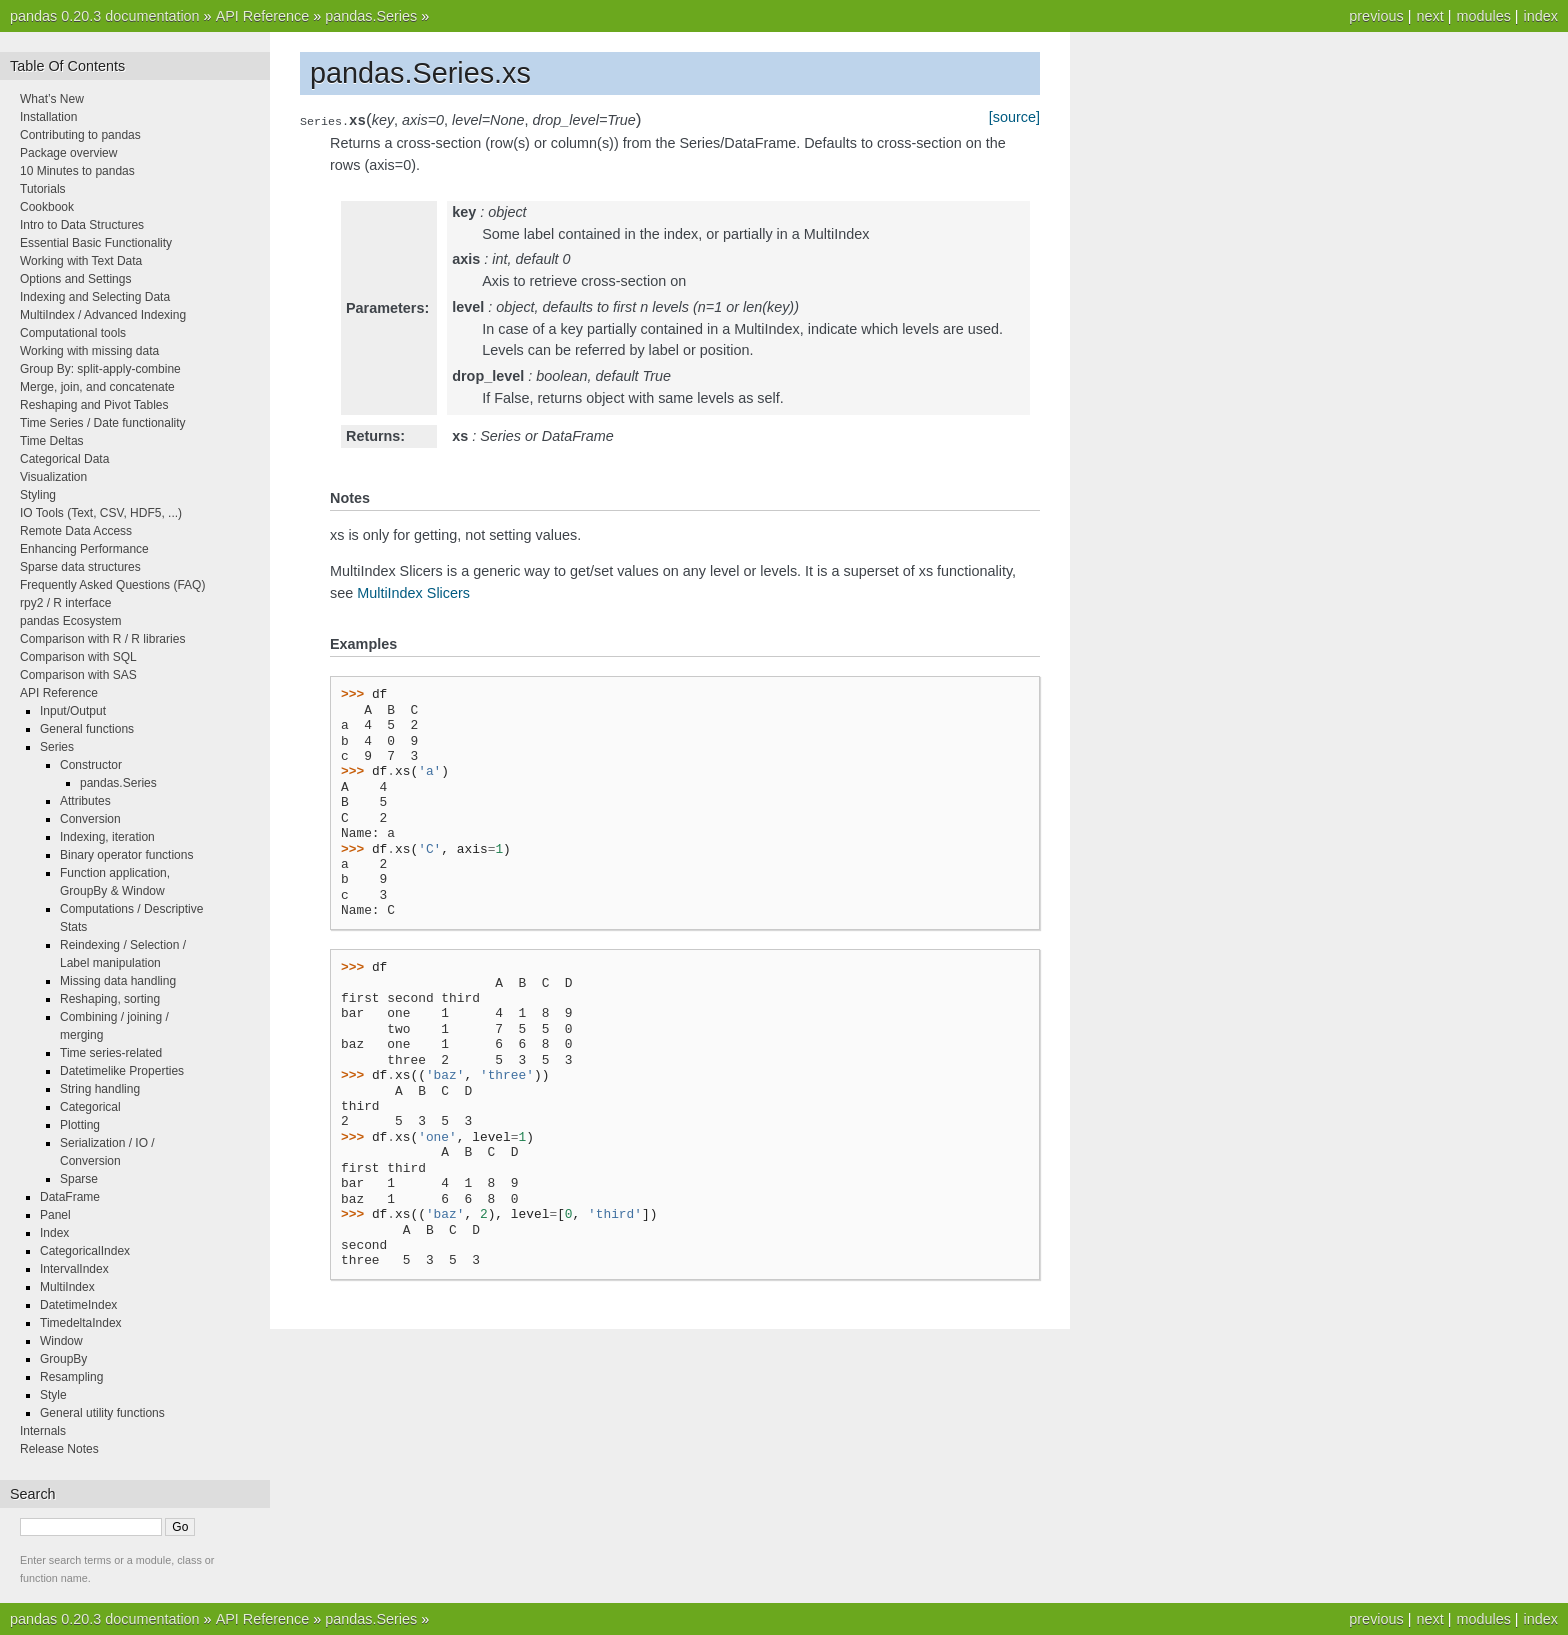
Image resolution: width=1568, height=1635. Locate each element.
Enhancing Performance (84, 549)
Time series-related (111, 1053)
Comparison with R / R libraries (102, 639)
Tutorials (43, 189)
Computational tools (73, 333)
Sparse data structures (80, 567)
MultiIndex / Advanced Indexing (103, 315)
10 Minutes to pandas (77, 171)
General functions (87, 729)
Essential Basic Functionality (96, 243)
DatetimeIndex (78, 1305)
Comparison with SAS (78, 675)
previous (1376, 16)
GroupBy (63, 1359)
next (1429, 16)
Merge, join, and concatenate (97, 387)
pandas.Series (371, 16)
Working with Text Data (81, 261)
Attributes (85, 801)
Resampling (71, 1377)
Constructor (91, 765)
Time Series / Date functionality (103, 423)
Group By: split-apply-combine (100, 369)
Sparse (79, 1179)
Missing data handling (118, 981)
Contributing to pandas (80, 135)
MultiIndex (67, 1287)
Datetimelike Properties (122, 1071)
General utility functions (102, 1413)
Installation (48, 117)
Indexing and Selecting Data (95, 297)
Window (61, 1341)
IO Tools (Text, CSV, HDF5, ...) (101, 513)
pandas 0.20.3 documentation (105, 16)
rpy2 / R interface (65, 603)
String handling (100, 1089)
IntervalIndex (74, 1269)
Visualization (53, 477)
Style (53, 1395)
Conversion (90, 819)
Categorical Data (64, 459)
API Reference (263, 16)
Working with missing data (89, 351)
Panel (55, 1215)
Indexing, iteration (107, 837)
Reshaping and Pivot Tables (94, 405)
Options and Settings (75, 279)
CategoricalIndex (85, 1251)
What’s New (52, 99)
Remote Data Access (76, 531)
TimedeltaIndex (81, 1323)
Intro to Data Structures (82, 225)
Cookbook (47, 207)
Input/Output (73, 711)
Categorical (90, 1107)
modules (1483, 16)
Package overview (68, 153)
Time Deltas (52, 441)
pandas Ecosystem (70, 621)
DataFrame (70, 1197)
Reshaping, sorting (110, 999)
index (1541, 16)
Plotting (80, 1125)
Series (57, 747)
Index (54, 1233)
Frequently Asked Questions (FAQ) (112, 585)
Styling (38, 495)
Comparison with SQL (78, 657)
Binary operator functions (126, 855)
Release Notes (59, 1449)
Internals (43, 1431)
